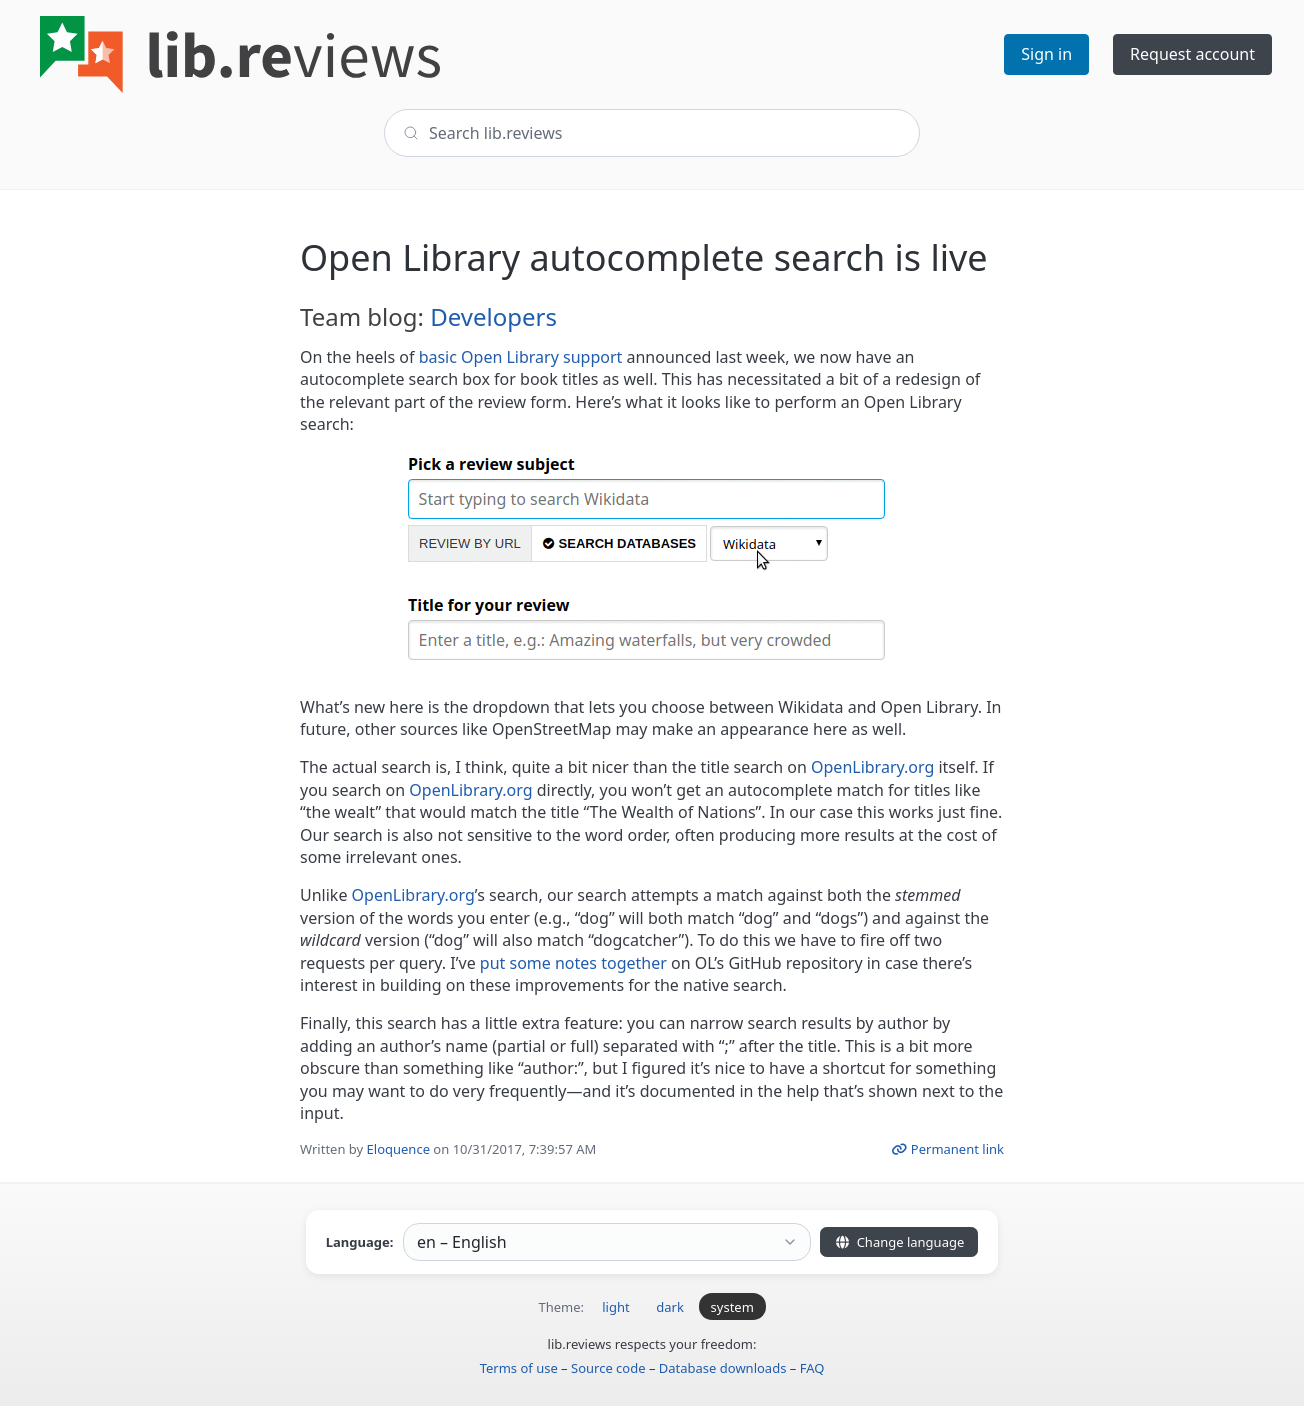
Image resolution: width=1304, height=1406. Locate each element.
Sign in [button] (1046, 54)
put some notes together (573, 963)
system (732, 1307)
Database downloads (723, 1368)
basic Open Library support (521, 357)
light (615, 1307)
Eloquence (398, 1149)
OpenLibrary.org (872, 767)
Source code (608, 1368)
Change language (899, 1242)
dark (670, 1307)
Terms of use (519, 1368)
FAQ (812, 1368)
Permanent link (947, 1149)
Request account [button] (1192, 54)
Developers (493, 316)
